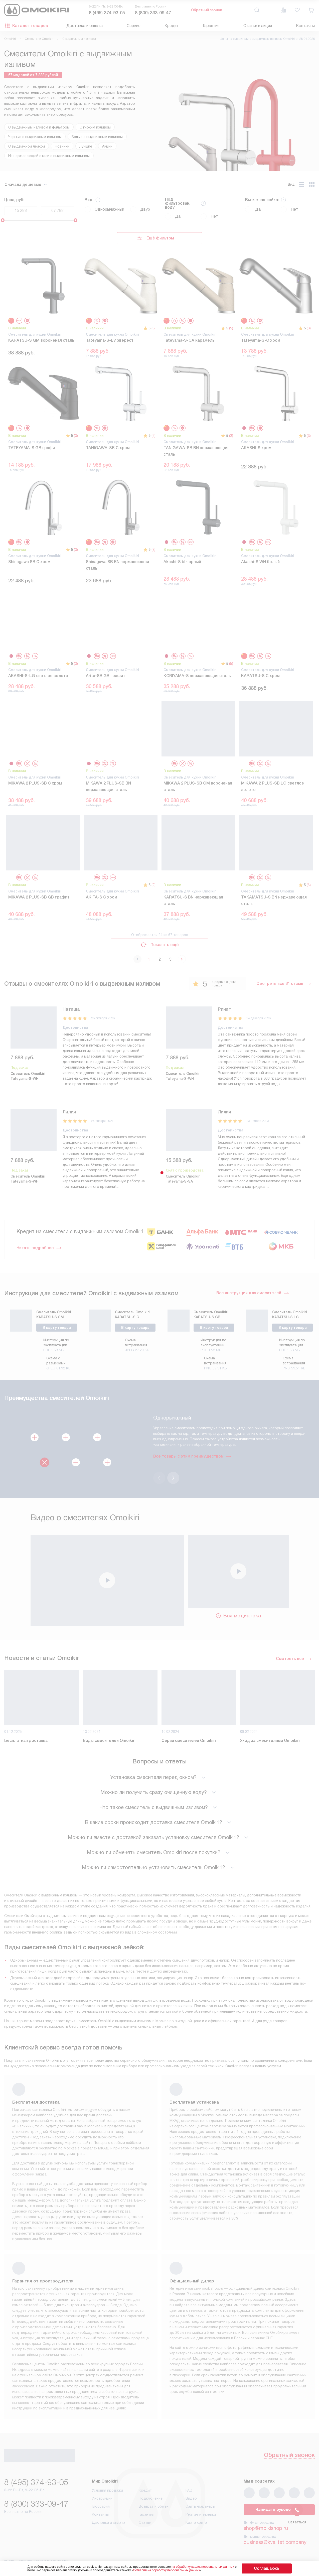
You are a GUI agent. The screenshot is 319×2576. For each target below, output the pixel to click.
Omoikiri (10, 38)
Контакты (305, 26)
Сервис (133, 26)
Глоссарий (101, 2508)
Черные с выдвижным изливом (35, 137)
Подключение (151, 2500)
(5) (231, 328)
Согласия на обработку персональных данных (176, 2570)
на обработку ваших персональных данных (213, 2566)
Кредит (172, 26)
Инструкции (102, 2500)
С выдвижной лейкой (26, 146)
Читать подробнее (39, 1245)
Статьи (145, 2524)
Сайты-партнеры (200, 2508)
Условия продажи (107, 2492)
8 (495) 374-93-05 (107, 12)
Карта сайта (196, 2524)
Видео (191, 2500)
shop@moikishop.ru (266, 2530)
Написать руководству (279, 2511)
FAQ (189, 2492)
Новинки (62, 146)
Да (173, 216)
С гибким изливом (95, 127)
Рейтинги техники (201, 2516)
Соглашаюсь (266, 2568)
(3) (153, 328)
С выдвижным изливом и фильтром (39, 127)
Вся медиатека (238, 1615)
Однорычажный (104, 209)
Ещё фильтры (159, 238)
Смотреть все (294, 1658)
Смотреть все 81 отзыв (283, 984)
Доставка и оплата (84, 26)
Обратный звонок (206, 10)
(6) (309, 885)
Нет (209, 216)
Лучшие (85, 146)
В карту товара (57, 1327)
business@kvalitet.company (275, 2544)
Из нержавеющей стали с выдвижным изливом (49, 156)
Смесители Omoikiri (39, 38)
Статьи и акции (257, 26)
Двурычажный (148, 209)
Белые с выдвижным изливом (97, 137)
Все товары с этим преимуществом (188, 1455)
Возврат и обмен (154, 2508)
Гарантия (211, 26)
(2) (153, 435)
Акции (107, 146)
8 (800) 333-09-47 (153, 12)
